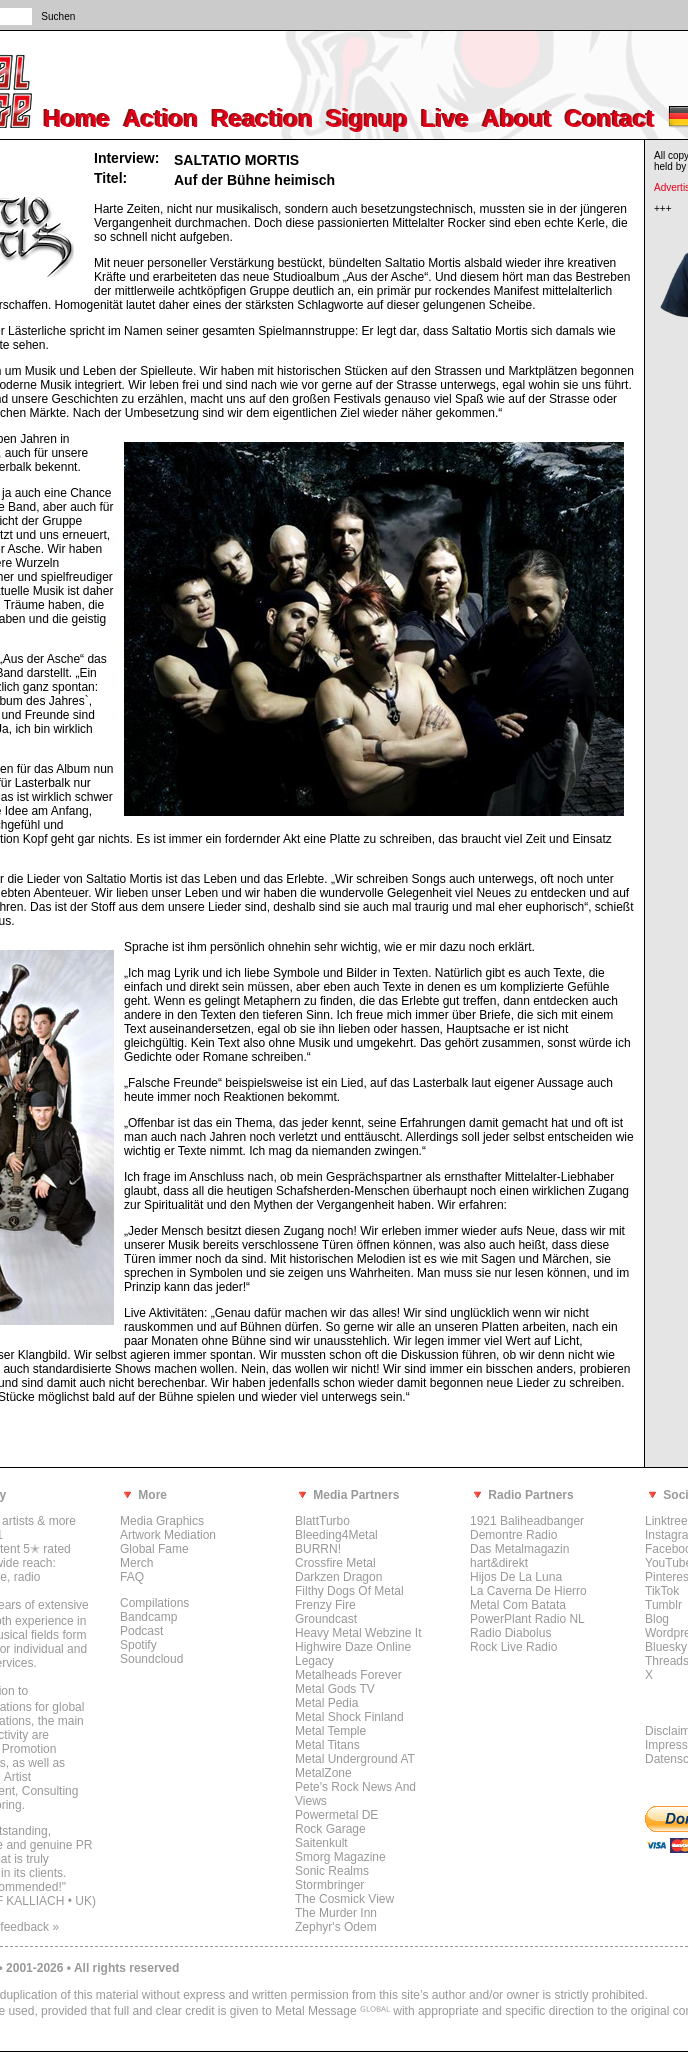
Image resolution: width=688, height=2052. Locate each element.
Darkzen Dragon (338, 1577)
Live (445, 118)
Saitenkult (321, 1843)
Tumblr (663, 1605)
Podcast (141, 1631)
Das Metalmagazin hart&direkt (519, 1556)
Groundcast (326, 1619)
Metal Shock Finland (349, 1717)
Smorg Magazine (340, 1857)
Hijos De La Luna (516, 1577)
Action (161, 118)
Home (77, 118)
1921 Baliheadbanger (527, 1521)
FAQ (132, 1577)
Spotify (138, 1645)
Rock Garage (330, 1829)
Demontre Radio (513, 1535)
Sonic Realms (332, 1871)
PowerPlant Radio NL (527, 1619)
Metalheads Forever (348, 1675)
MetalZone (323, 1773)
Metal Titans (327, 1745)
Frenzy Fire (325, 1605)
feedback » (29, 1927)
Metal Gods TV (335, 1689)
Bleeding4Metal (336, 1535)
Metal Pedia (326, 1703)
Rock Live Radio (513, 1647)
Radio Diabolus (510, 1633)
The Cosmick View (344, 1899)
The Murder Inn (336, 1913)
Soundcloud (151, 1659)
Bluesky (666, 1647)
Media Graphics (162, 1521)
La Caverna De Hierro (528, 1591)
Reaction (262, 118)
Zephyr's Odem (336, 1927)
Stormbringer (329, 1885)
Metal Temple (330, 1731)
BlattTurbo (322, 1521)
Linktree (666, 1521)
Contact (609, 118)
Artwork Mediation (168, 1535)
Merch (136, 1563)
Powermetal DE (336, 1815)
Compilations (154, 1603)
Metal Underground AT (355, 1759)
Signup (367, 118)
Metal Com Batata (518, 1605)
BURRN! (318, 1549)
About (517, 118)
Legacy (314, 1661)
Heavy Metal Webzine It (358, 1633)
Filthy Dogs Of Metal (349, 1591)
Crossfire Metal (335, 1563)
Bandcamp (148, 1617)
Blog (657, 1619)
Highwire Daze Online (353, 1647)
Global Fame (154, 1549)
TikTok (662, 1591)
